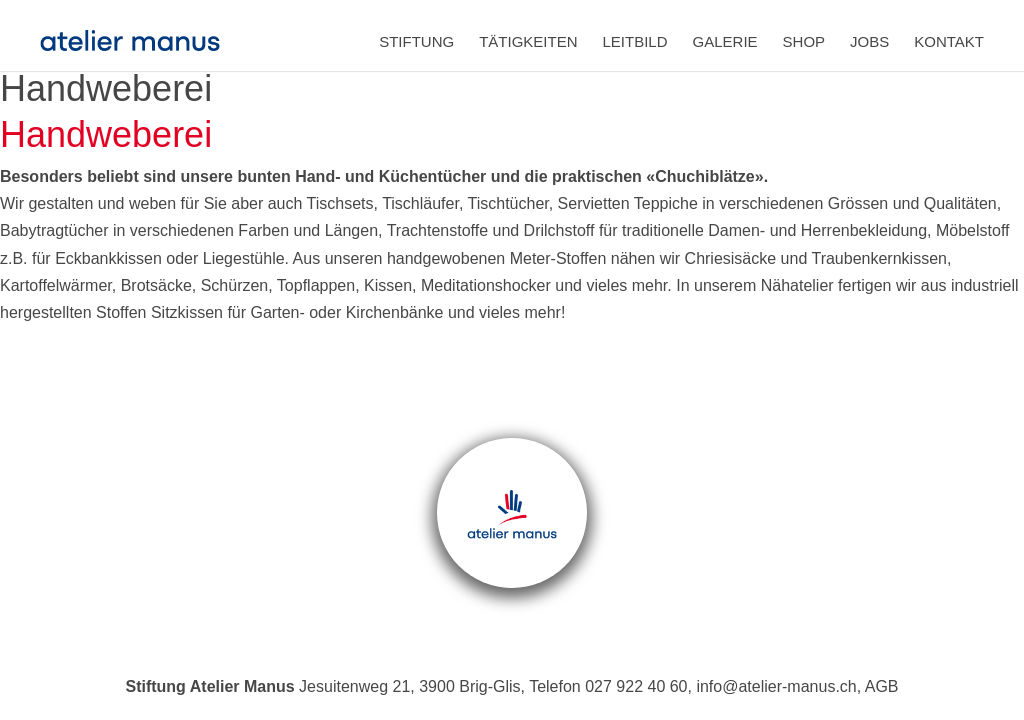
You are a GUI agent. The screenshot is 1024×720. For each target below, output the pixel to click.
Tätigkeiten (528, 41)
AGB (882, 686)
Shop (804, 41)
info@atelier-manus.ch (776, 686)
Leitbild (635, 41)
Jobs (869, 41)
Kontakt (949, 41)
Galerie (725, 41)
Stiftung (416, 41)
